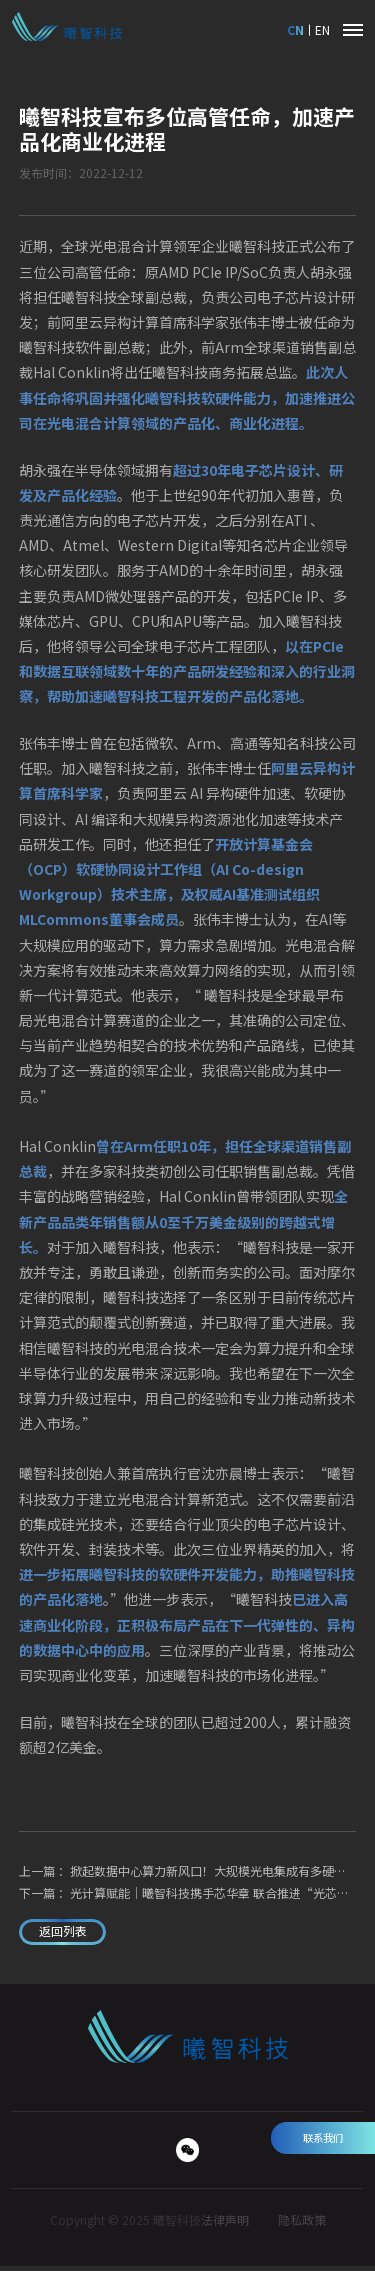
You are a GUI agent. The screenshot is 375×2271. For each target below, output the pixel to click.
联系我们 (323, 2137)
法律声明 (225, 2225)
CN (293, 30)
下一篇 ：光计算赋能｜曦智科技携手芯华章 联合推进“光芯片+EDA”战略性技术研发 (188, 1893)
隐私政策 (302, 2225)
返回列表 (71, 1933)
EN (322, 30)
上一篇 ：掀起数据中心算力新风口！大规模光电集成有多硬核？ (188, 1871)
